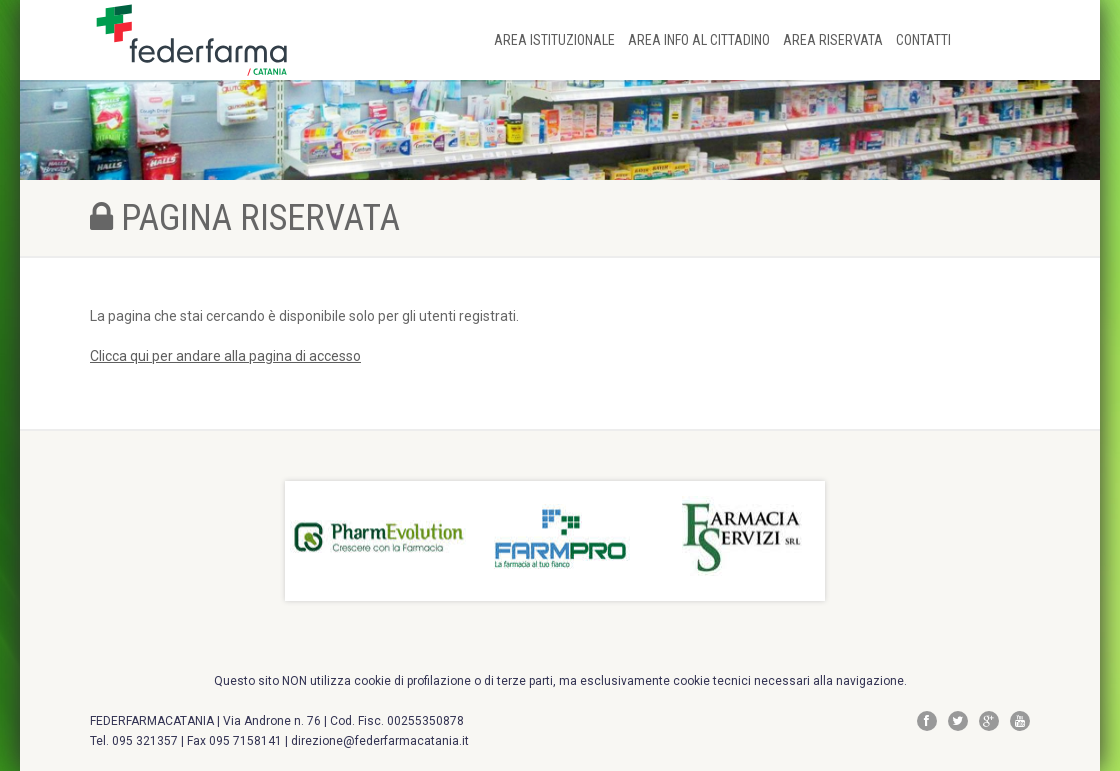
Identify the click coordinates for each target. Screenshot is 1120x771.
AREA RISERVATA (834, 40)
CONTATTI (923, 40)
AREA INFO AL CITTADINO (700, 40)
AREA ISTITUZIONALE (556, 40)
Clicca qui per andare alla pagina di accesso (225, 356)
